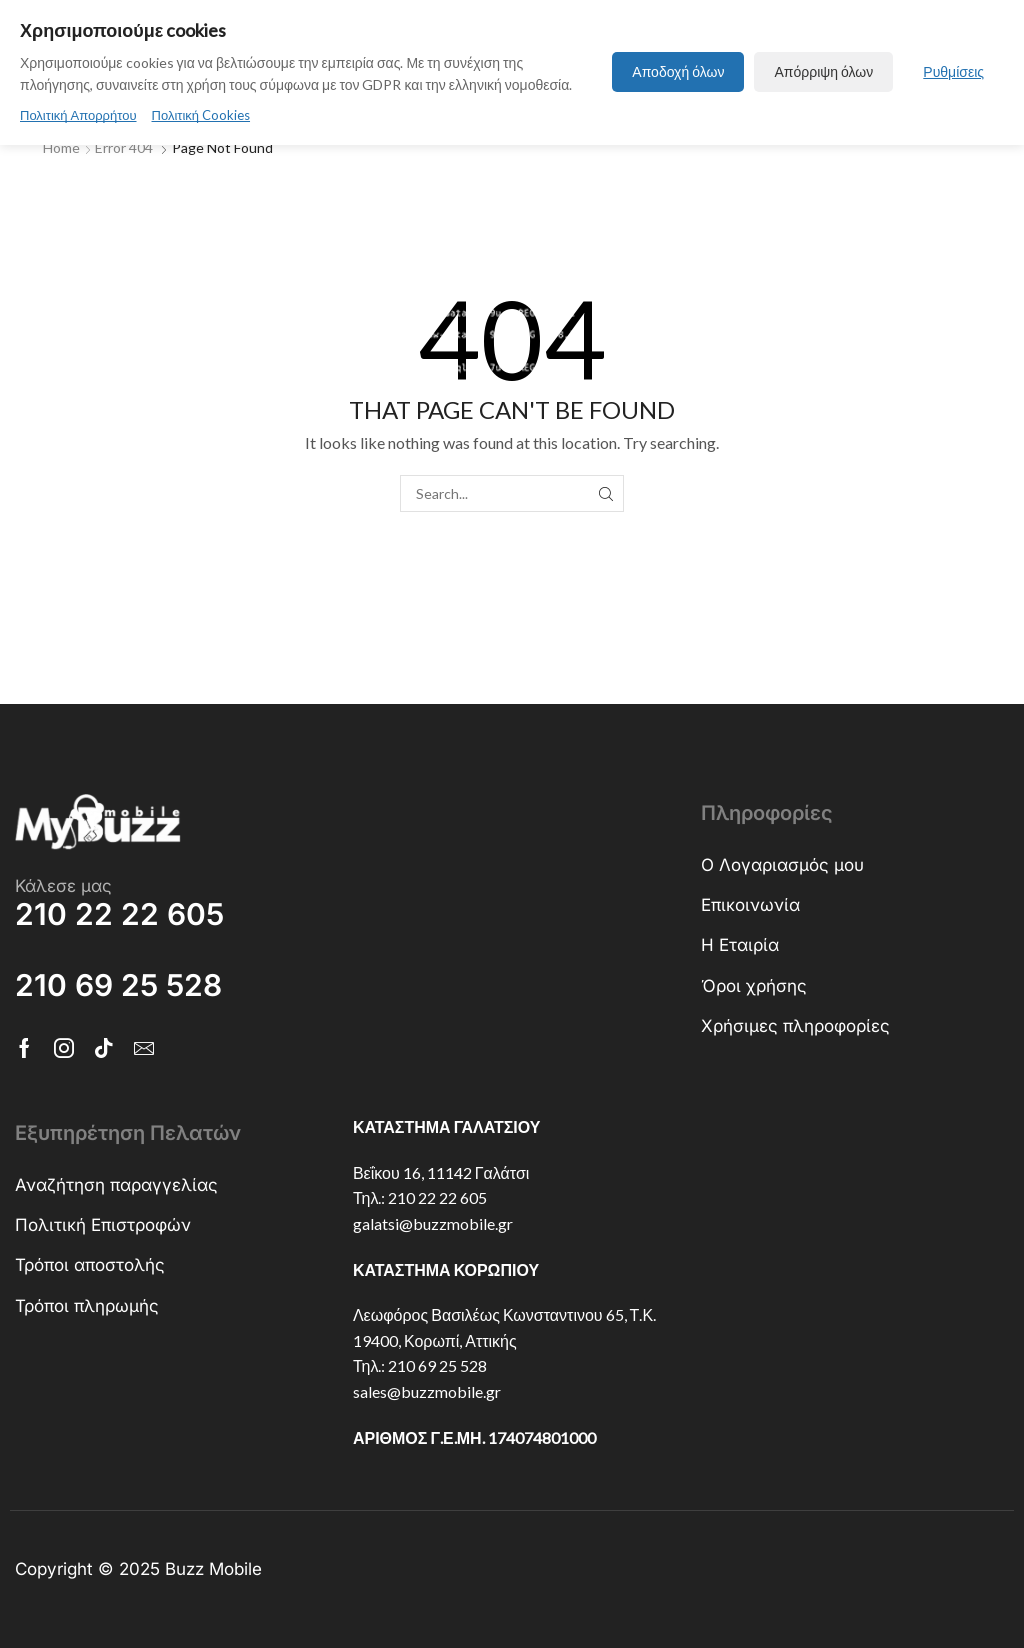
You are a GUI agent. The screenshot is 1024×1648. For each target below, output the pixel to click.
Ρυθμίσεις (953, 71)
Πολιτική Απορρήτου (78, 115)
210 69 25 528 (437, 1365)
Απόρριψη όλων (823, 71)
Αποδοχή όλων (678, 71)
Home (61, 147)
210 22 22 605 (437, 1197)
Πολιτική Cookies (201, 115)
